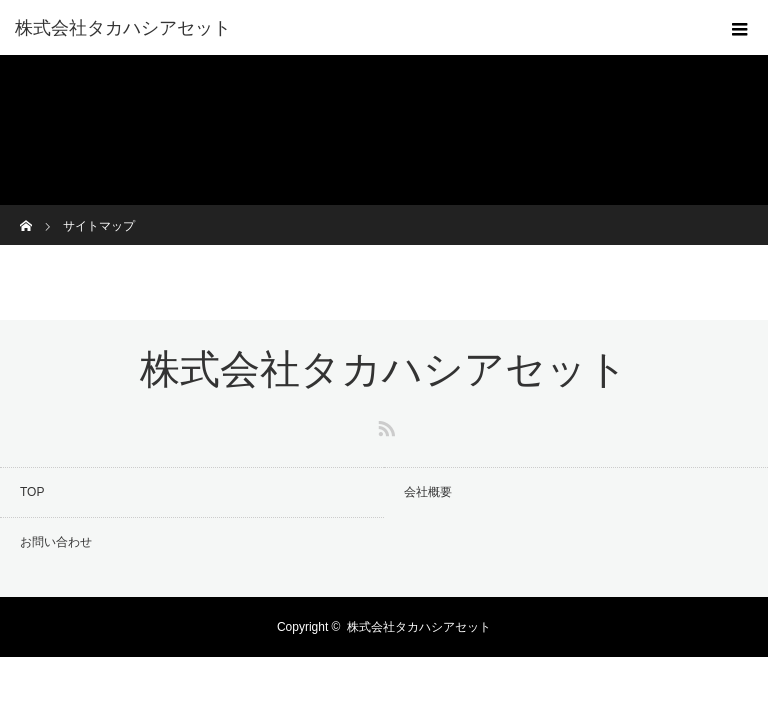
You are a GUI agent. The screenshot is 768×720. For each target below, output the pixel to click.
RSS (384, 425)
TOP (32, 492)
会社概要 (428, 492)
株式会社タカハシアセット (123, 28)
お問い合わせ (56, 542)
